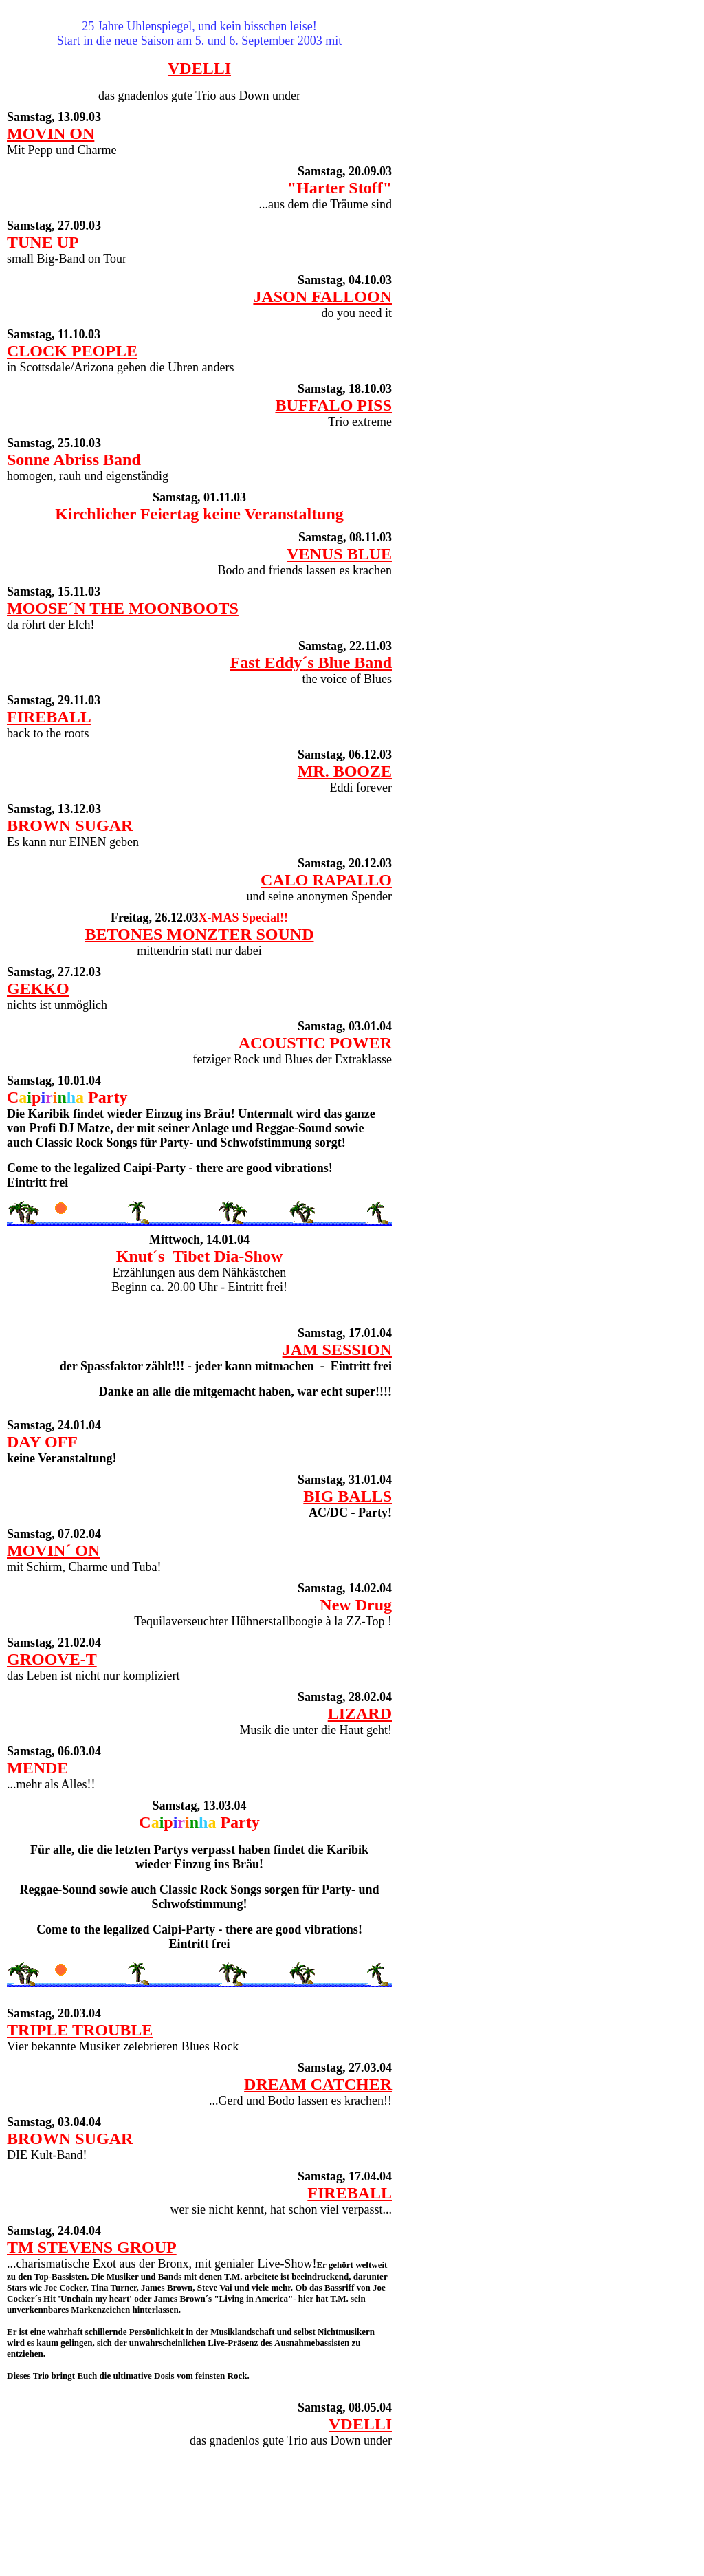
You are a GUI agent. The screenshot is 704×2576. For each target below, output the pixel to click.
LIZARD (360, 1713)
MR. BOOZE (345, 771)
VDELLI (199, 68)
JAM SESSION (337, 1350)
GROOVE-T (52, 1659)
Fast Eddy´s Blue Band (311, 662)
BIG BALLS (347, 1496)
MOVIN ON (50, 133)
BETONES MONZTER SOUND (199, 934)
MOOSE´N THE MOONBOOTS (123, 608)
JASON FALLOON (322, 296)
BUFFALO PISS (333, 405)
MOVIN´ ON (53, 1550)
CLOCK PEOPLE (72, 351)
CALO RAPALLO (326, 880)
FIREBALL (49, 717)
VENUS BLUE (339, 554)
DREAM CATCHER (318, 2084)
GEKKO (38, 988)
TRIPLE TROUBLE (80, 2030)
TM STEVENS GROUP (92, 2247)
